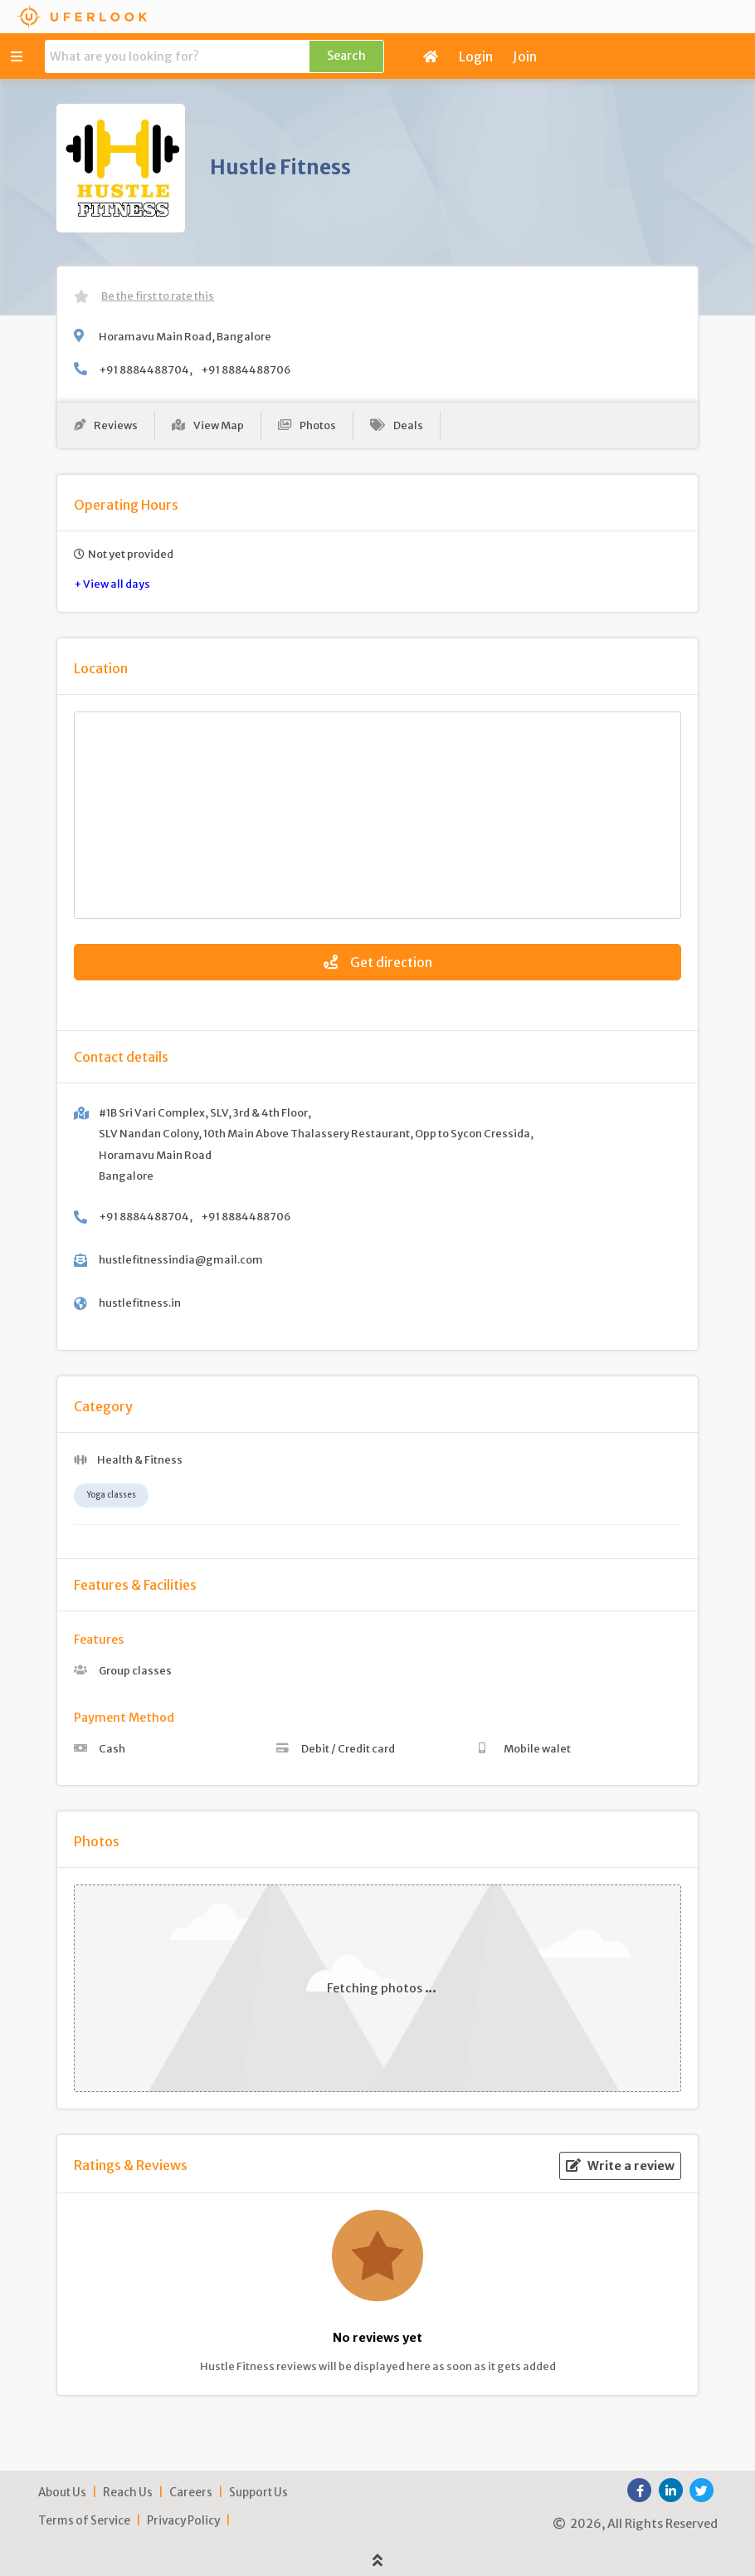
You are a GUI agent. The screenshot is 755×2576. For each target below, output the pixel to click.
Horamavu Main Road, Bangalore (185, 336)
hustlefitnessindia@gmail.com (181, 1259)
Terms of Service (84, 2521)
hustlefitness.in (140, 1302)
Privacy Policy (183, 2521)
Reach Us (128, 2493)
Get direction (378, 962)
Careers (190, 2493)
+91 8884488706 (245, 369)
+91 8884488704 (144, 369)
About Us (62, 2493)
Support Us (258, 2493)
